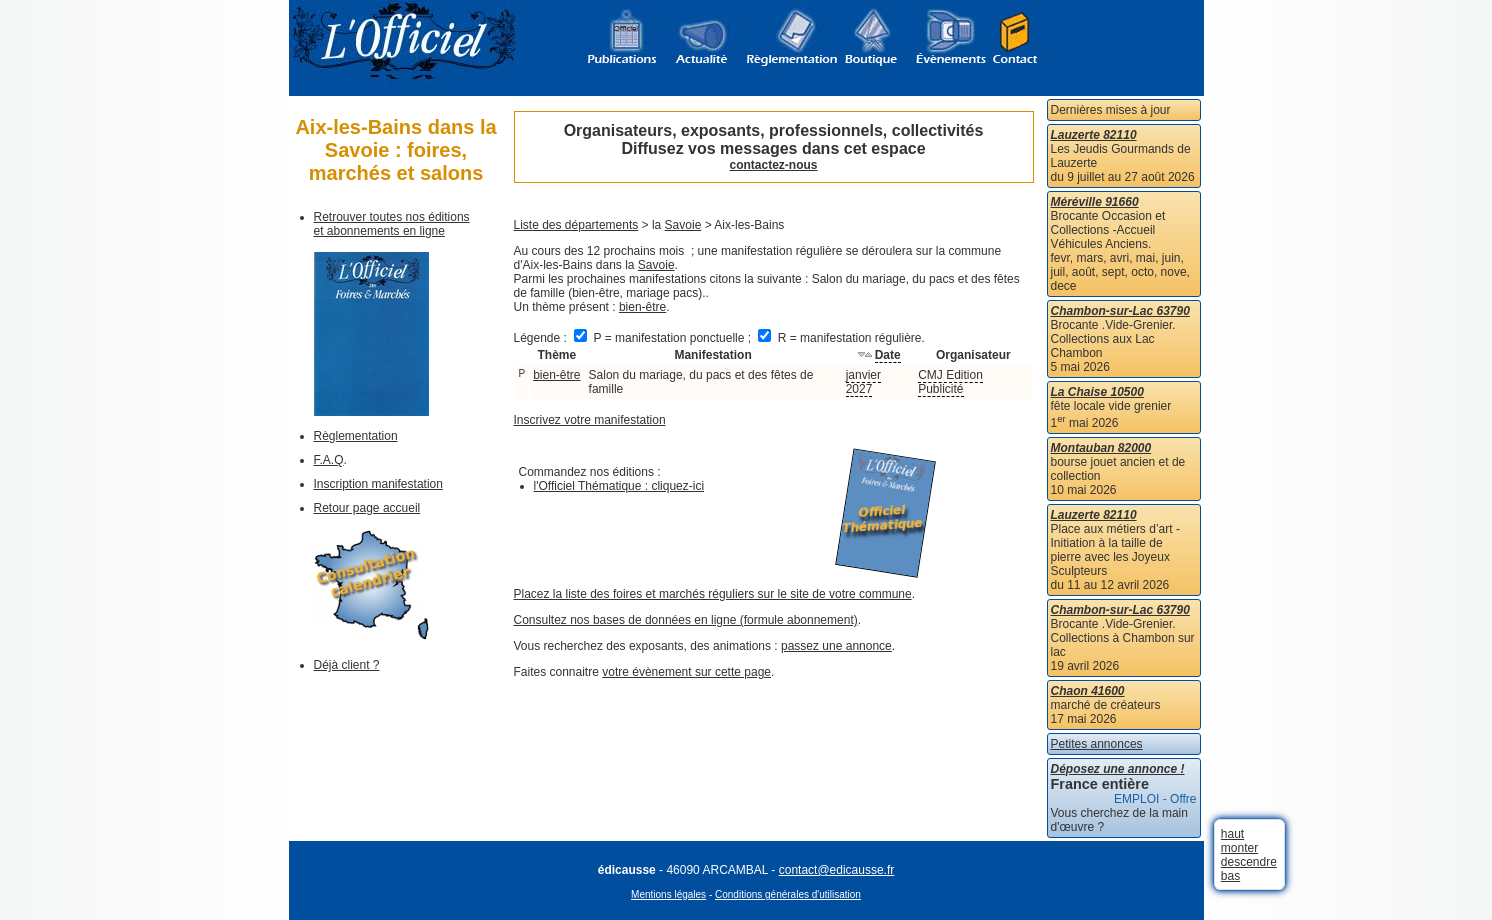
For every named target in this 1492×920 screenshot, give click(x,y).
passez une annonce (836, 646)
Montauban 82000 (1101, 448)
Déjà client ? (347, 665)
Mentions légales (668, 894)
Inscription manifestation (378, 484)
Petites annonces (1097, 744)
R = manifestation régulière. (841, 338)
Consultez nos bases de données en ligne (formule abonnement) (686, 620)
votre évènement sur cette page (686, 672)
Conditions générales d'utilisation (788, 894)
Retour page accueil (367, 508)
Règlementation (356, 436)
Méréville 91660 (1095, 202)
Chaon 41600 (1088, 691)
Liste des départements (576, 225)
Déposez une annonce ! (1118, 769)
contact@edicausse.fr (837, 870)
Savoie (683, 225)
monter (1239, 848)
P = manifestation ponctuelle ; (664, 338)
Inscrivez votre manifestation (590, 420)
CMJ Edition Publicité (950, 382)
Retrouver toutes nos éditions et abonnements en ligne (392, 224)
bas (1230, 876)
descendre (1249, 862)
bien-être (642, 307)
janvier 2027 (863, 382)
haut (1232, 834)
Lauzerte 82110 (1094, 135)
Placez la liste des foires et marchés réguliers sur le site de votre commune (713, 594)
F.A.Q (329, 460)
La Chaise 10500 (1097, 392)
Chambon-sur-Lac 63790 (1120, 311)
